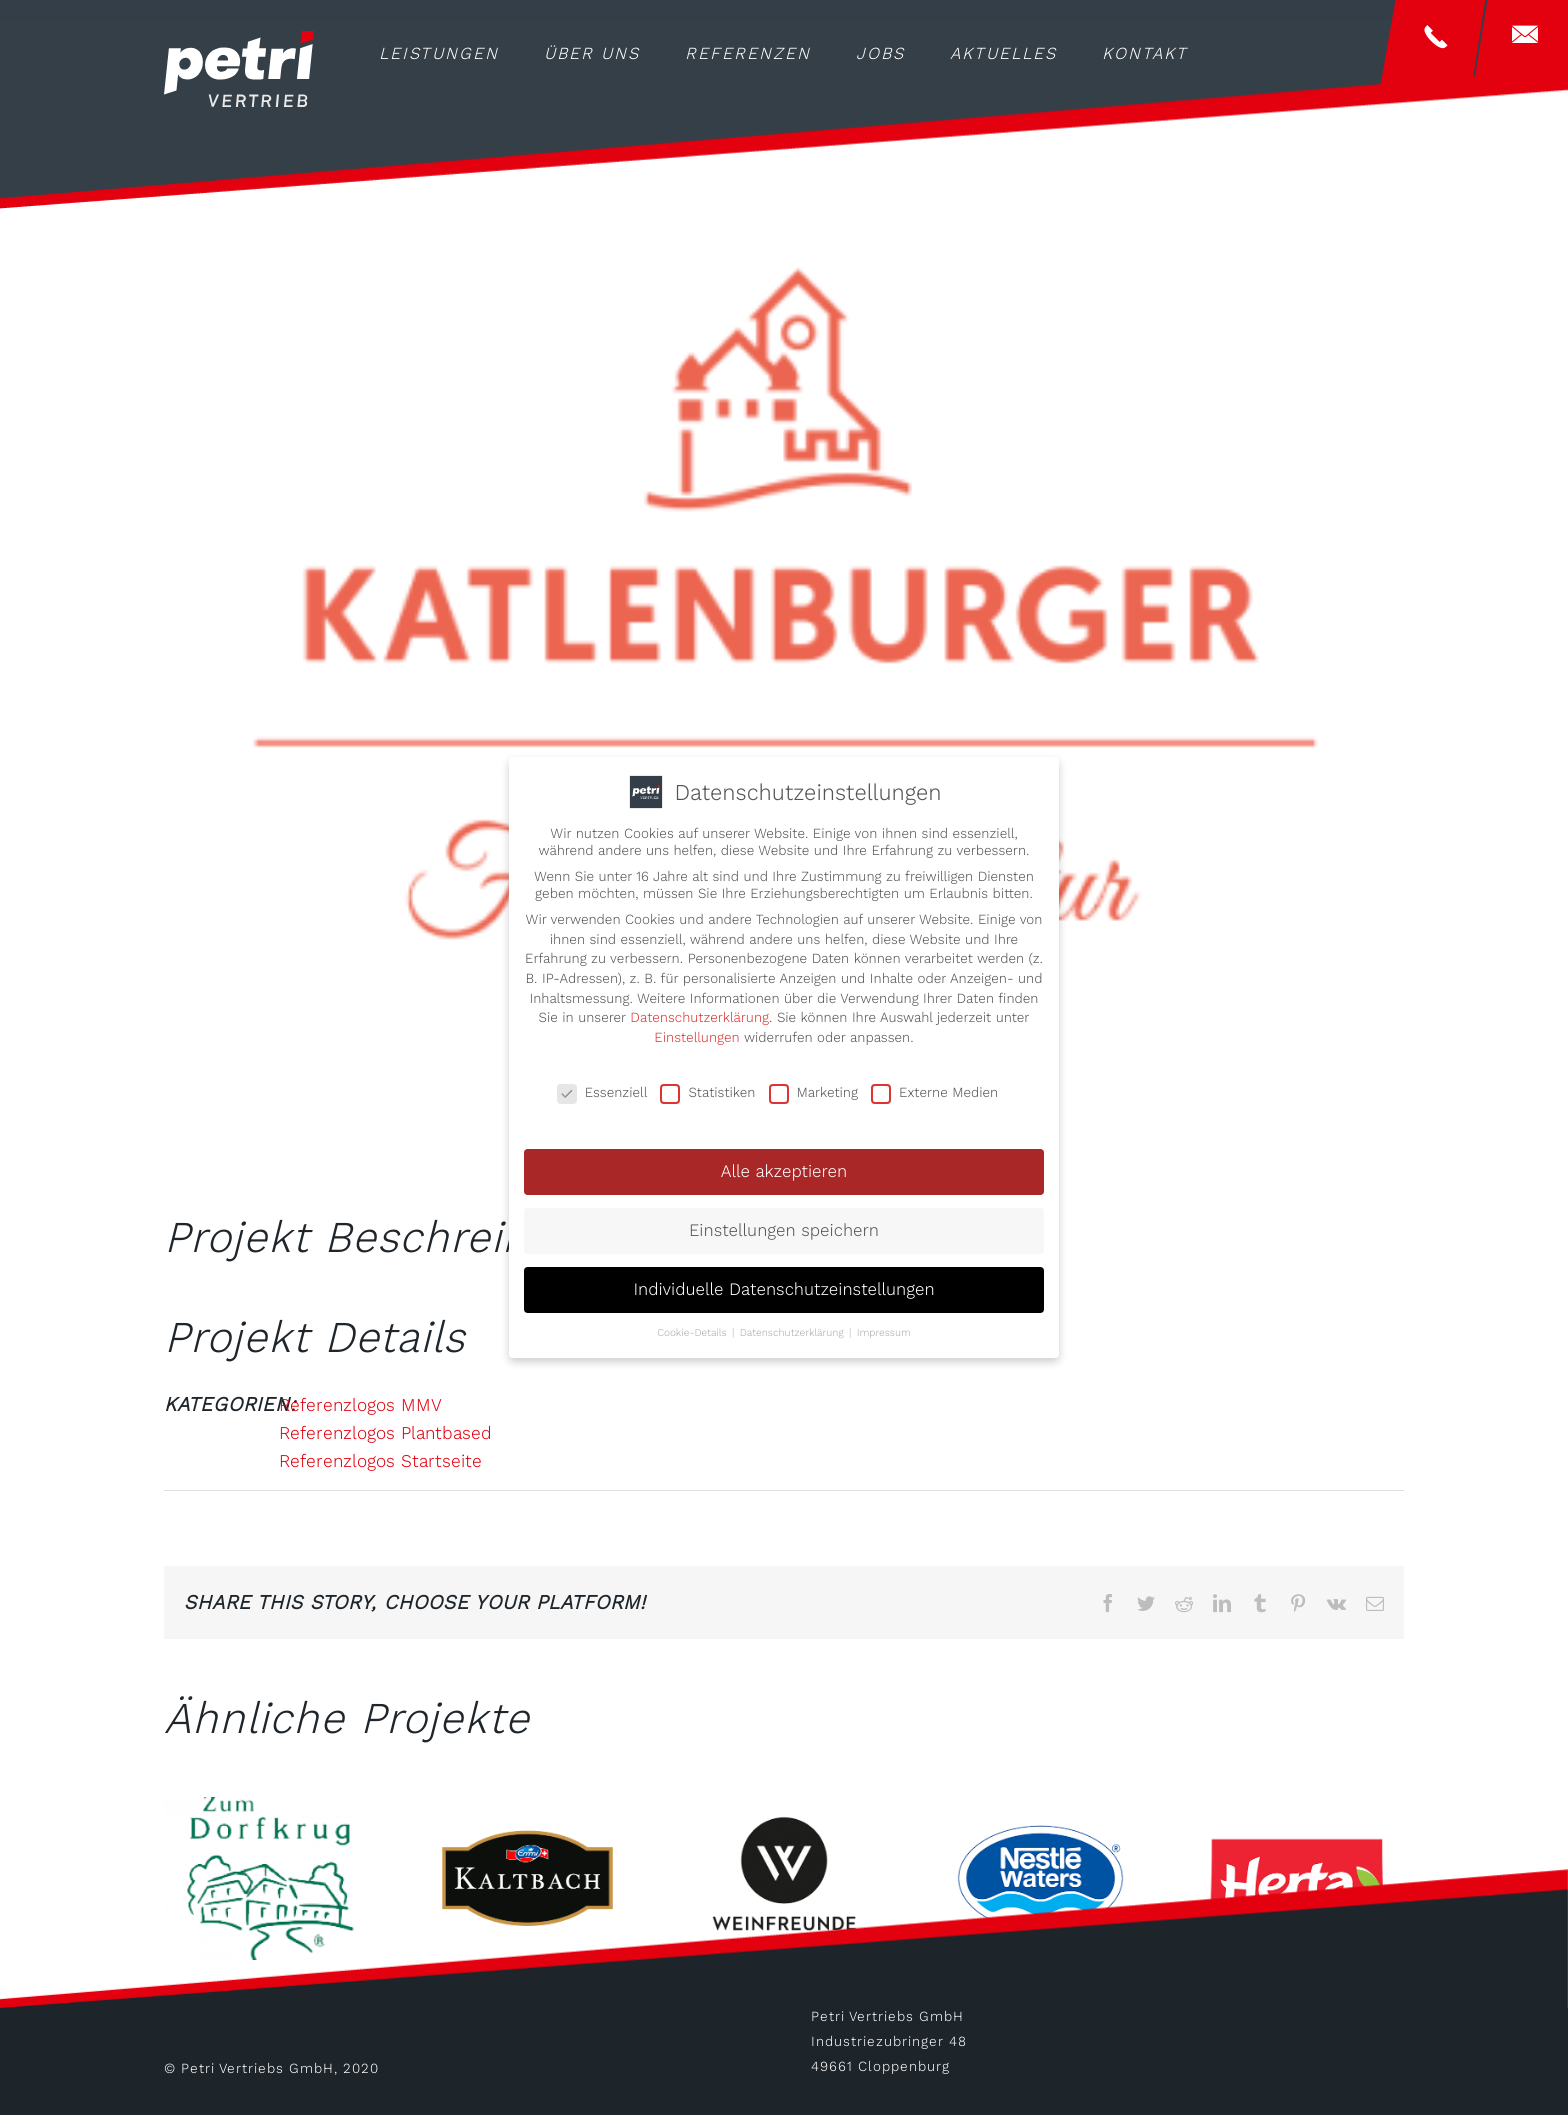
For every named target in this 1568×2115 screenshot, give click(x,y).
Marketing (813, 1087)
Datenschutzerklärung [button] (793, 1327)
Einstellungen (696, 1032)
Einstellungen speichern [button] (784, 1225)
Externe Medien (934, 1087)
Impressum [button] (884, 1327)
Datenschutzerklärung (699, 1012)
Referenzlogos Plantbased (385, 1433)
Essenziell (602, 1087)
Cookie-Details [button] (693, 1327)
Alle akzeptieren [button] (784, 1167)
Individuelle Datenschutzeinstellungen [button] (783, 1284)
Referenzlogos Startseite (380, 1461)
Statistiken (707, 1087)
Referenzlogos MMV (360, 1405)
